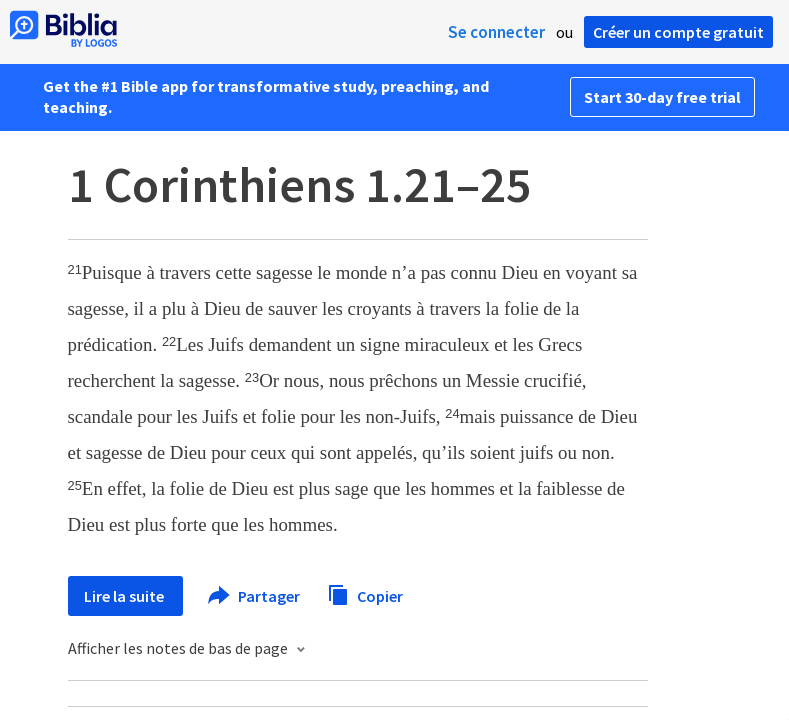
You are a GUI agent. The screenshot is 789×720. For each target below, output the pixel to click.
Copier (365, 593)
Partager (255, 596)
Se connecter (496, 32)
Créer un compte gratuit (678, 32)
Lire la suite (125, 596)
